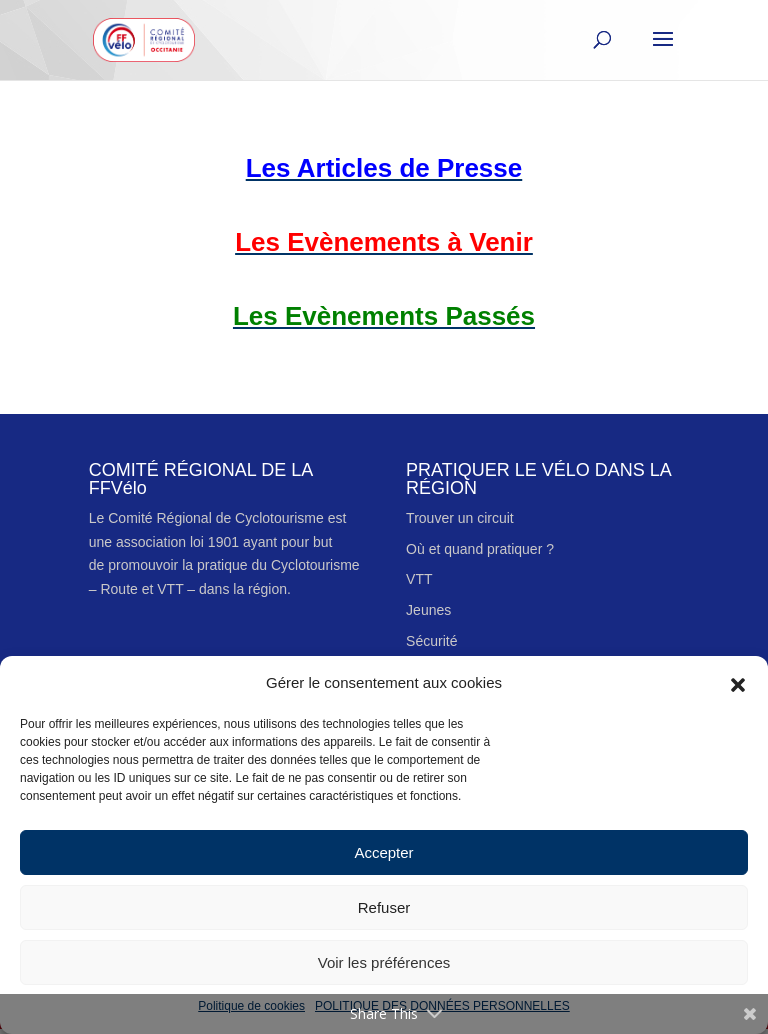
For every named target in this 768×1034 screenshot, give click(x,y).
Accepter (383, 852)
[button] (738, 683)
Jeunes (428, 610)
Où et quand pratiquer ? (480, 549)
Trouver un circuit (460, 518)
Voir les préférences (384, 962)
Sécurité (431, 641)
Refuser (384, 907)
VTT (419, 579)
